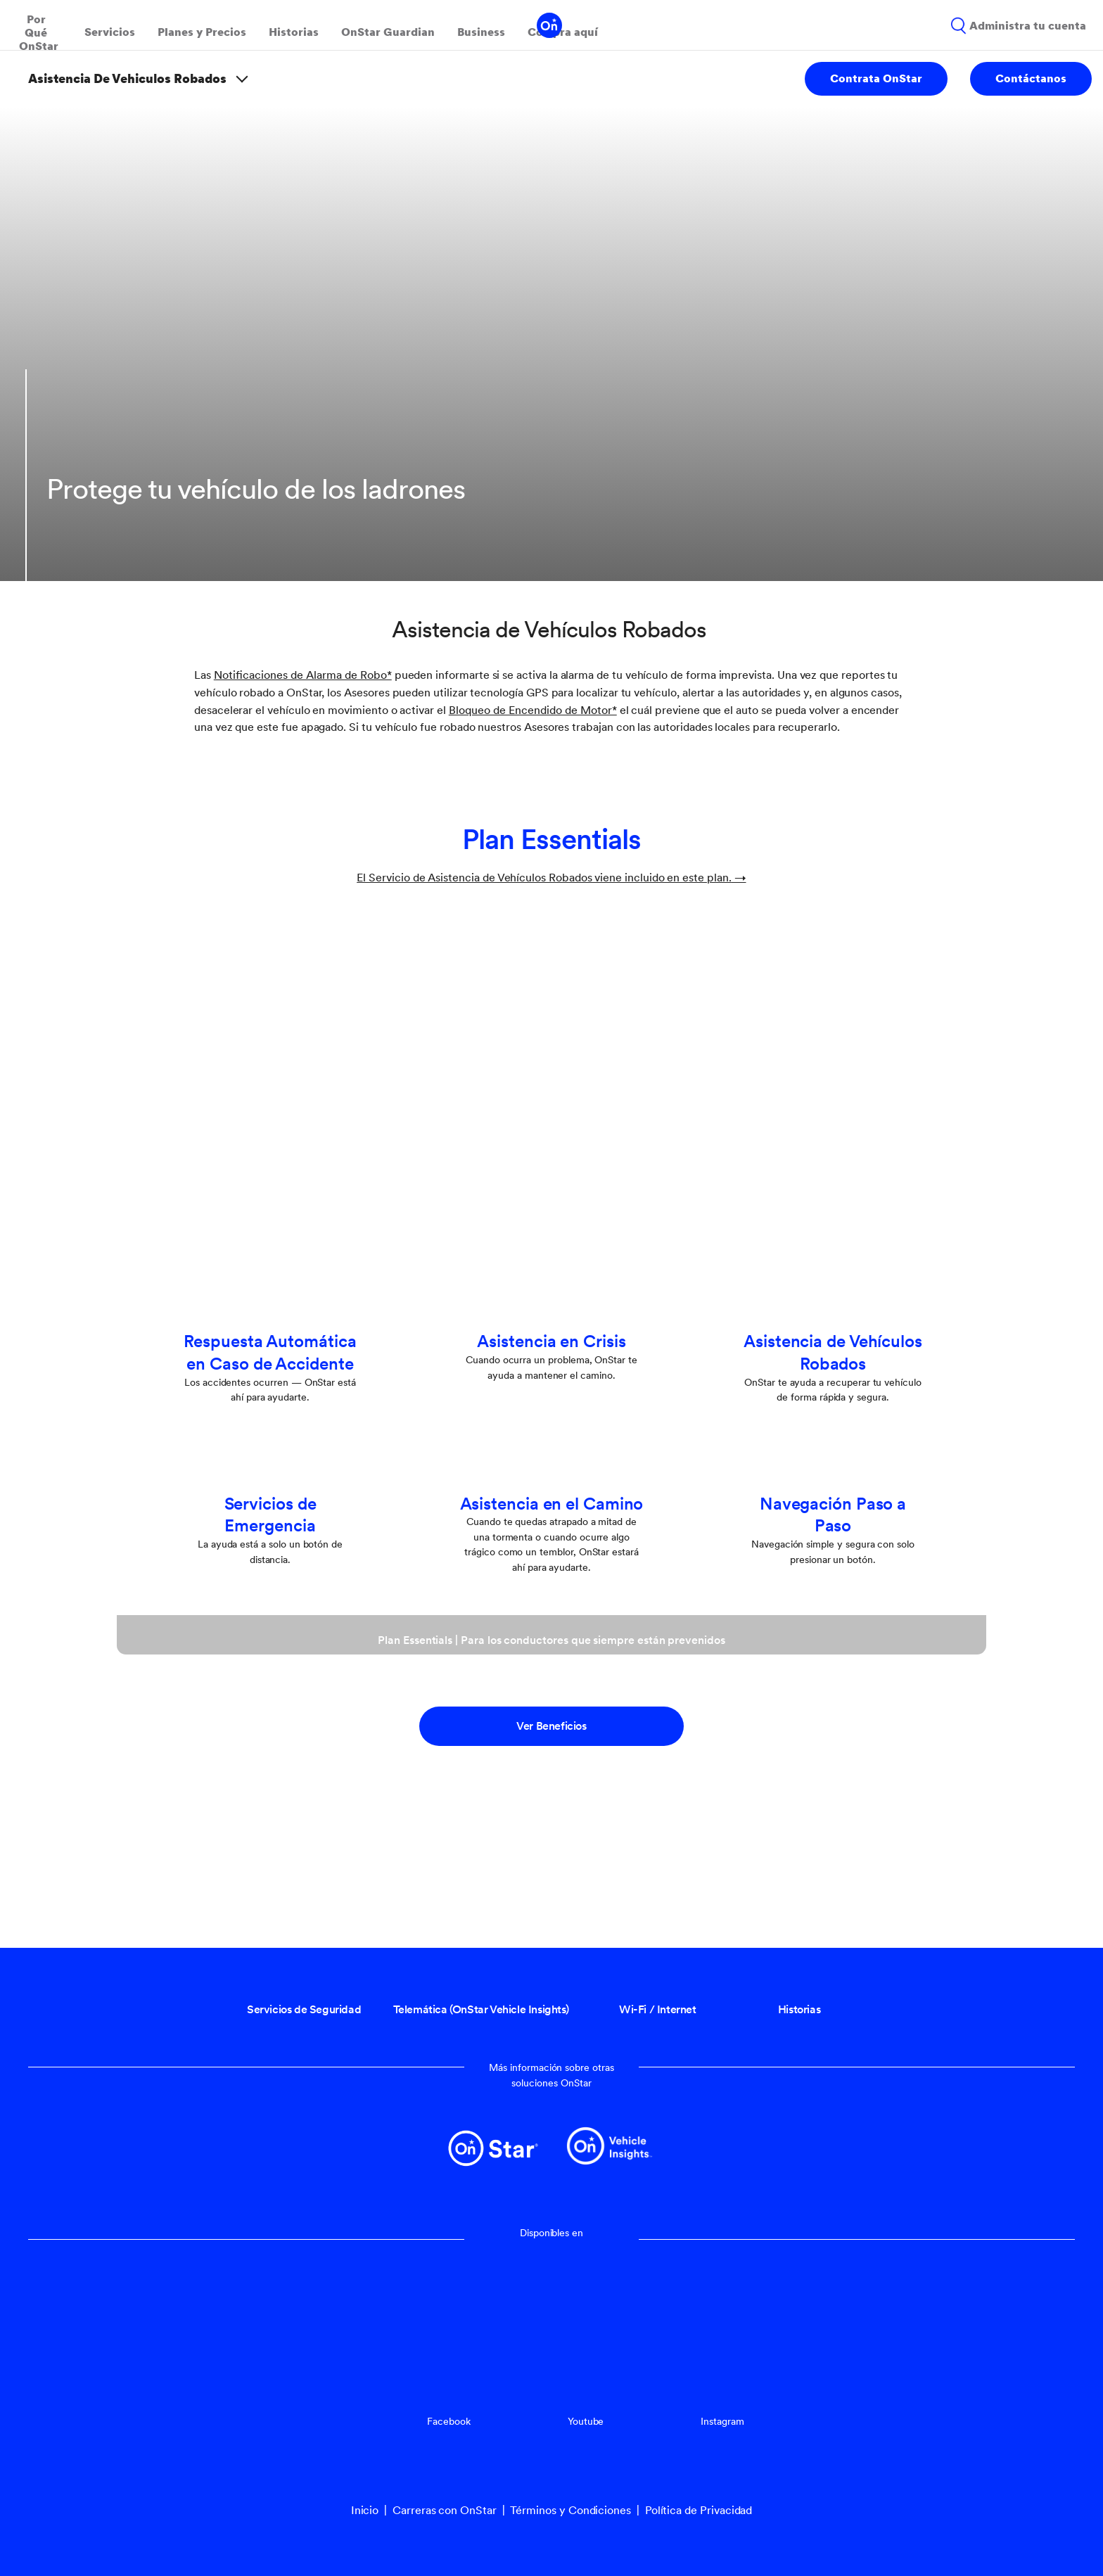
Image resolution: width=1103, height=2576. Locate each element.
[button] (303, 675)
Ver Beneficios (551, 1726)
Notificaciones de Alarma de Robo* (303, 675)
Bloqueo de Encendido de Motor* (533, 710)
